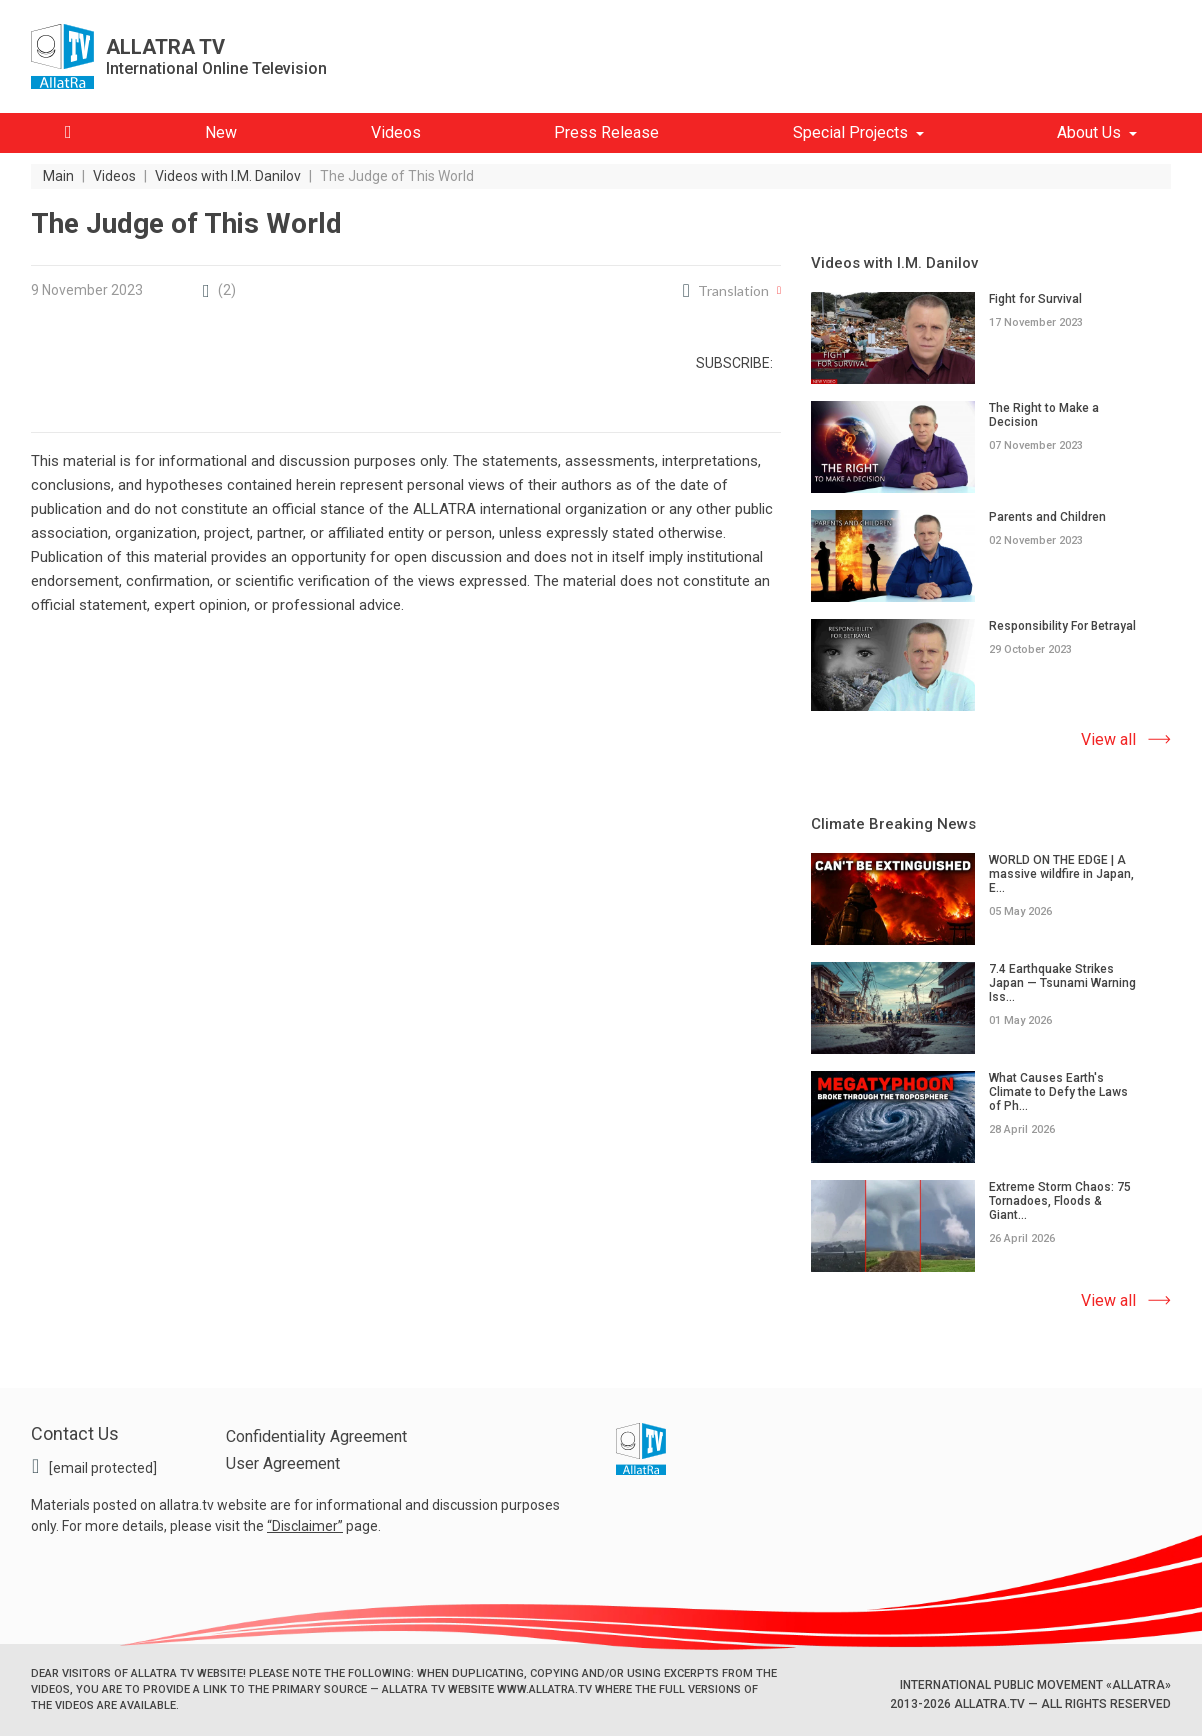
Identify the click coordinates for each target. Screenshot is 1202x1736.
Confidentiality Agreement (316, 1436)
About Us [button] (1089, 132)
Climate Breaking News (893, 824)
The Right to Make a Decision (1044, 415)
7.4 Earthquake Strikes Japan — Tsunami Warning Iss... (1062, 983)
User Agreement (283, 1463)
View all (1108, 739)
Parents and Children (1047, 517)
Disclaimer (305, 1526)
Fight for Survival (1035, 299)
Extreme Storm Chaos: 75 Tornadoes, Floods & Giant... (1060, 1201)
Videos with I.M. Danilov (894, 263)
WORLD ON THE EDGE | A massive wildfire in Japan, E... (1061, 874)
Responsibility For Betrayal (1062, 626)
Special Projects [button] (850, 132)
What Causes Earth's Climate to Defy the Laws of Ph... (1058, 1092)
